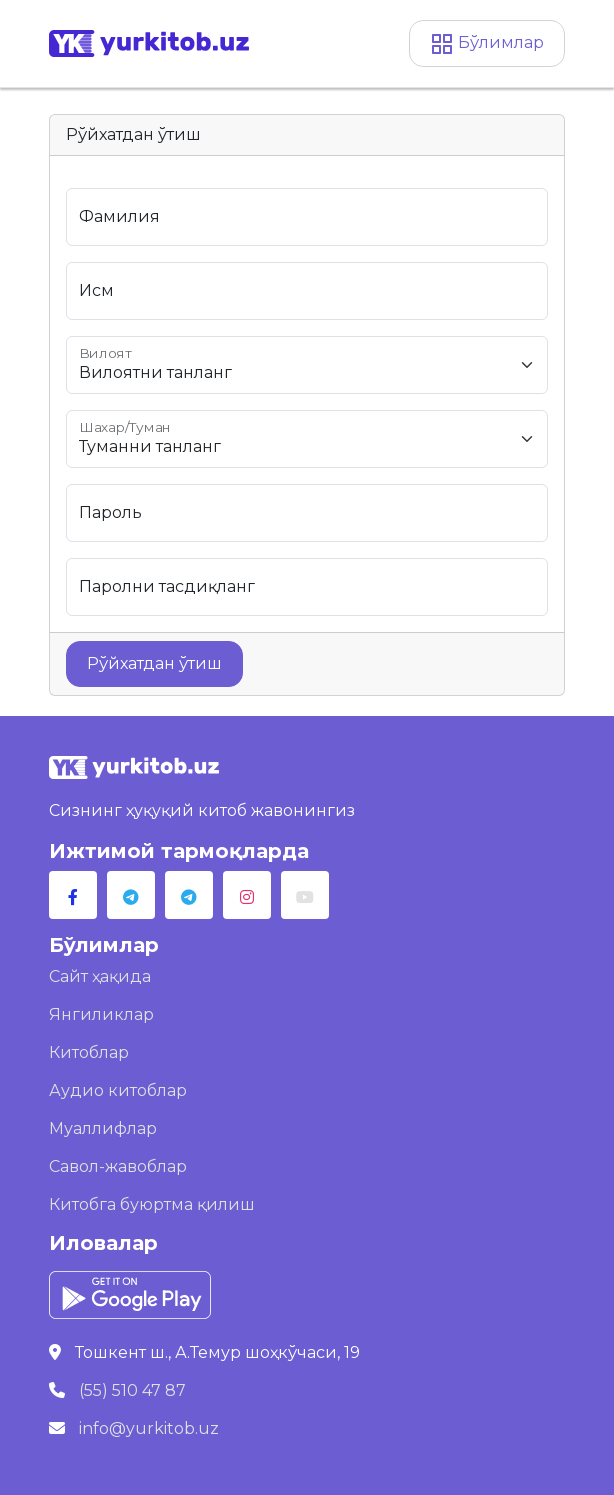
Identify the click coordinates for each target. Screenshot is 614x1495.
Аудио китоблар (118, 1090)
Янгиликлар (101, 1014)
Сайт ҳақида (100, 976)
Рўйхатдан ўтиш (154, 663)
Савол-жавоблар (118, 1166)
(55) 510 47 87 (132, 1390)
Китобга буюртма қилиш (152, 1204)
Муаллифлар (103, 1128)
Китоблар (89, 1052)
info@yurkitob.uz (149, 1428)
